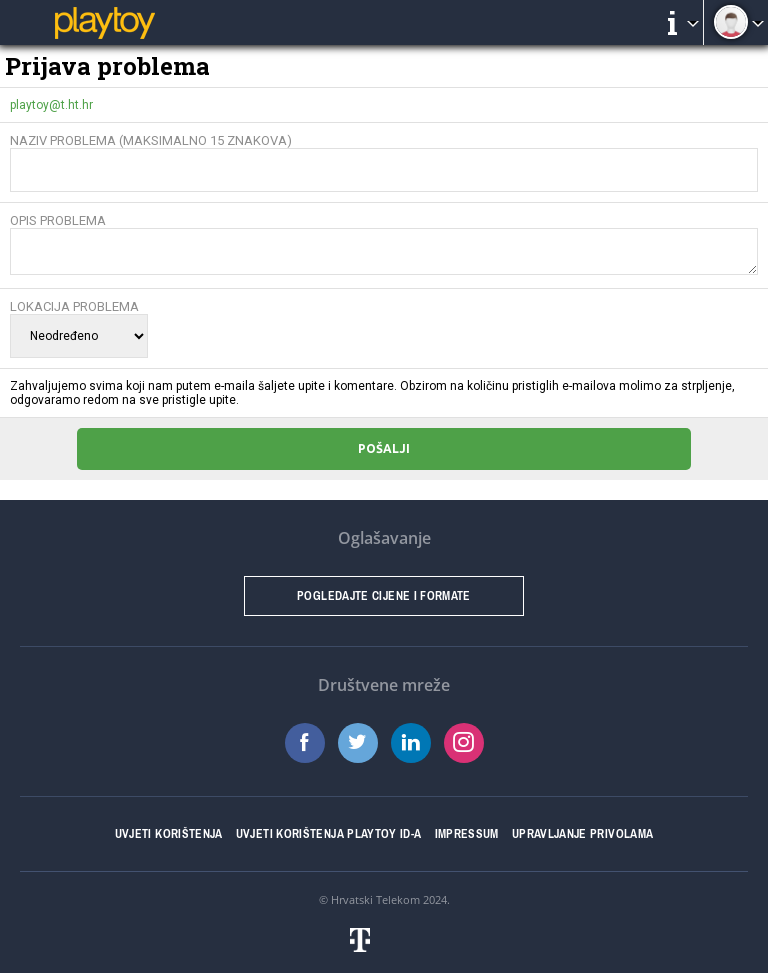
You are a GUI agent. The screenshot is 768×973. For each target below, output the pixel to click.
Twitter (358, 743)
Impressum (467, 834)
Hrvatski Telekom (375, 899)
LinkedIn (411, 743)
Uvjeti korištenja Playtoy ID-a (329, 834)
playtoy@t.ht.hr (51, 105)
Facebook (305, 743)
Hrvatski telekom (384, 940)
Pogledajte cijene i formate (384, 596)
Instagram (464, 743)
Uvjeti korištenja (169, 834)
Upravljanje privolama (583, 834)
